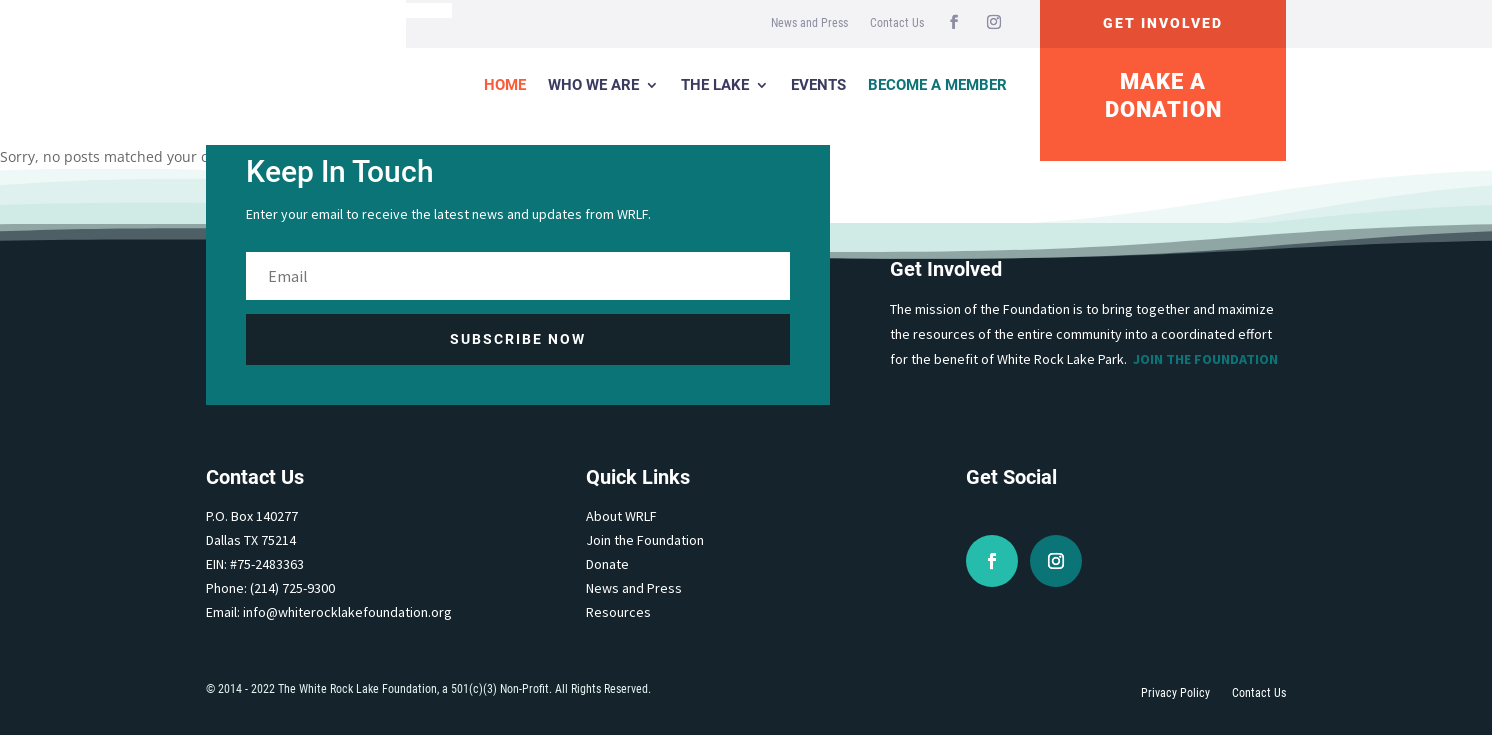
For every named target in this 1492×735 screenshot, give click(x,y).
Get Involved (1163, 23)
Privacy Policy (1175, 693)
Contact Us (897, 23)
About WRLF (621, 516)
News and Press (809, 23)
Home (505, 85)
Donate (607, 564)
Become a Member (937, 85)
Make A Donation (1163, 96)
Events (818, 85)
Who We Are (593, 85)
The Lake (715, 85)
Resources (618, 612)
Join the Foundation (1205, 359)
